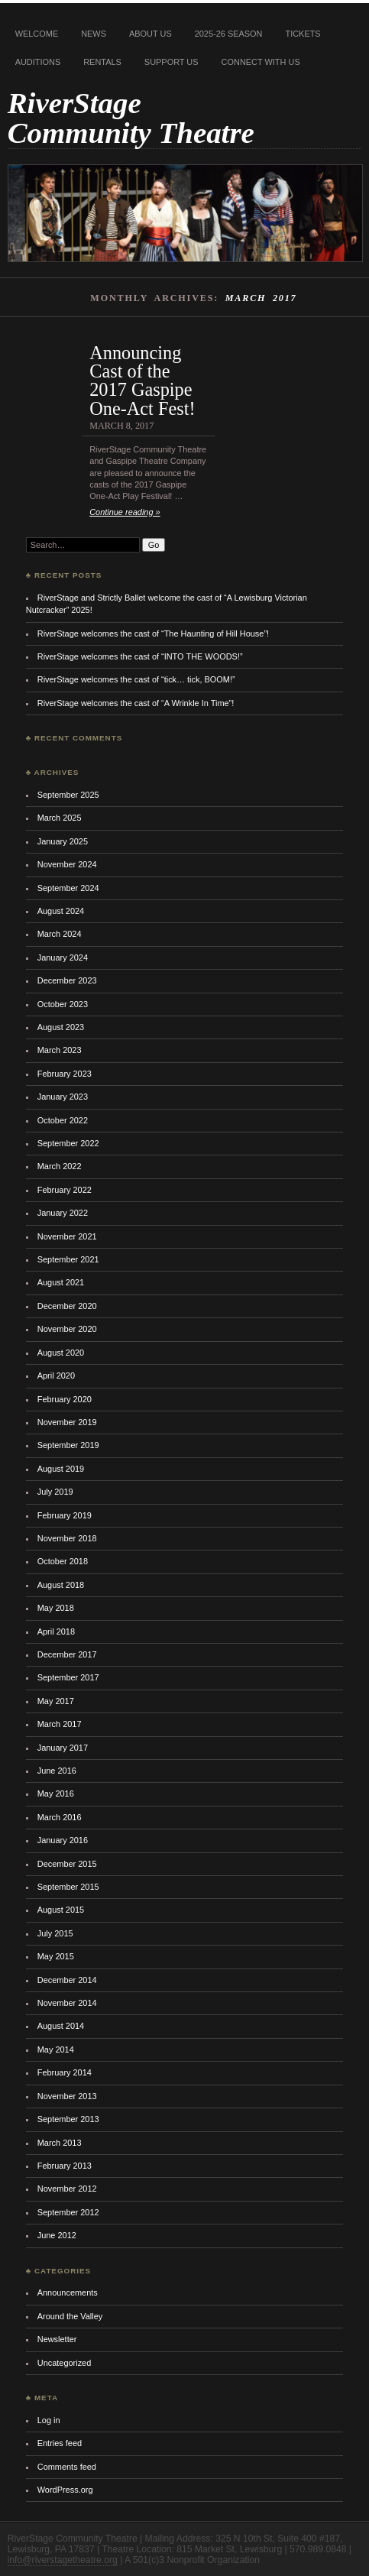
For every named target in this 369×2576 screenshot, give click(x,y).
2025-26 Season (229, 33)
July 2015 (55, 1933)
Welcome (37, 33)
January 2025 (62, 841)
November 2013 (67, 2096)
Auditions (38, 61)
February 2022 (64, 1189)
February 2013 (64, 2165)
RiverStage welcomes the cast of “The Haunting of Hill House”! (153, 633)
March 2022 (59, 1166)
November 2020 (67, 1328)
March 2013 (59, 2142)
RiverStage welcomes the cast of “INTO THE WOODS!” (140, 656)
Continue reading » (124, 512)
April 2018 (56, 1631)
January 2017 (62, 1747)
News (93, 33)
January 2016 (62, 1840)
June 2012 (56, 2235)
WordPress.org (65, 2489)
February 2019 (64, 1515)
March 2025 (59, 817)
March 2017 (59, 1724)
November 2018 (67, 1538)
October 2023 (62, 1004)
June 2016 (56, 1770)
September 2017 (68, 1677)
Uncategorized (64, 2362)
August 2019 (60, 1468)
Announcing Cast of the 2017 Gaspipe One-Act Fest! (142, 380)
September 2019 (68, 1445)
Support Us (171, 61)
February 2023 (64, 1073)
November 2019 (67, 1422)
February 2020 (64, 1399)
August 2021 (60, 1282)
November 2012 (67, 2188)
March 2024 (59, 933)
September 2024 (68, 888)
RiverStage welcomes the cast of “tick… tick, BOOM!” (136, 679)
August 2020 (60, 1352)
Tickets (302, 33)
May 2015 (55, 1956)
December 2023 (67, 980)
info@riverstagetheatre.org (63, 2560)
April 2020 (56, 1375)
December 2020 (67, 1306)
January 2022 (62, 1212)
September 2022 (68, 1143)
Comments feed (66, 2466)
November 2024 (67, 864)
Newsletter (57, 2339)
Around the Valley (70, 2316)
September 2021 (68, 1259)
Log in (48, 2420)
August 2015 (60, 1909)
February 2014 (64, 2072)
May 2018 (55, 1607)
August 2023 (60, 1027)
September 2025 (68, 794)
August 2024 (60, 910)
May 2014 (55, 2049)
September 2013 (68, 2119)
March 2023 (59, 1050)
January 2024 (62, 957)
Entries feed (59, 2443)
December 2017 (67, 1654)
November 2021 (67, 1236)
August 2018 (60, 1584)
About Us (150, 33)
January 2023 (62, 1096)
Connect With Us (261, 61)
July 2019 (55, 1491)
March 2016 (59, 1817)
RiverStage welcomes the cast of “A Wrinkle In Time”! (136, 703)
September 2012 (68, 2212)
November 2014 (67, 2002)
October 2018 (62, 1561)
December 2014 (67, 1980)
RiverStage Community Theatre (131, 117)
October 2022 (62, 1120)
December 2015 (67, 1863)
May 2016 (55, 1793)
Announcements (67, 2292)
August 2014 (60, 2025)
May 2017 (55, 1701)
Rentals (102, 61)
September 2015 (68, 1886)
